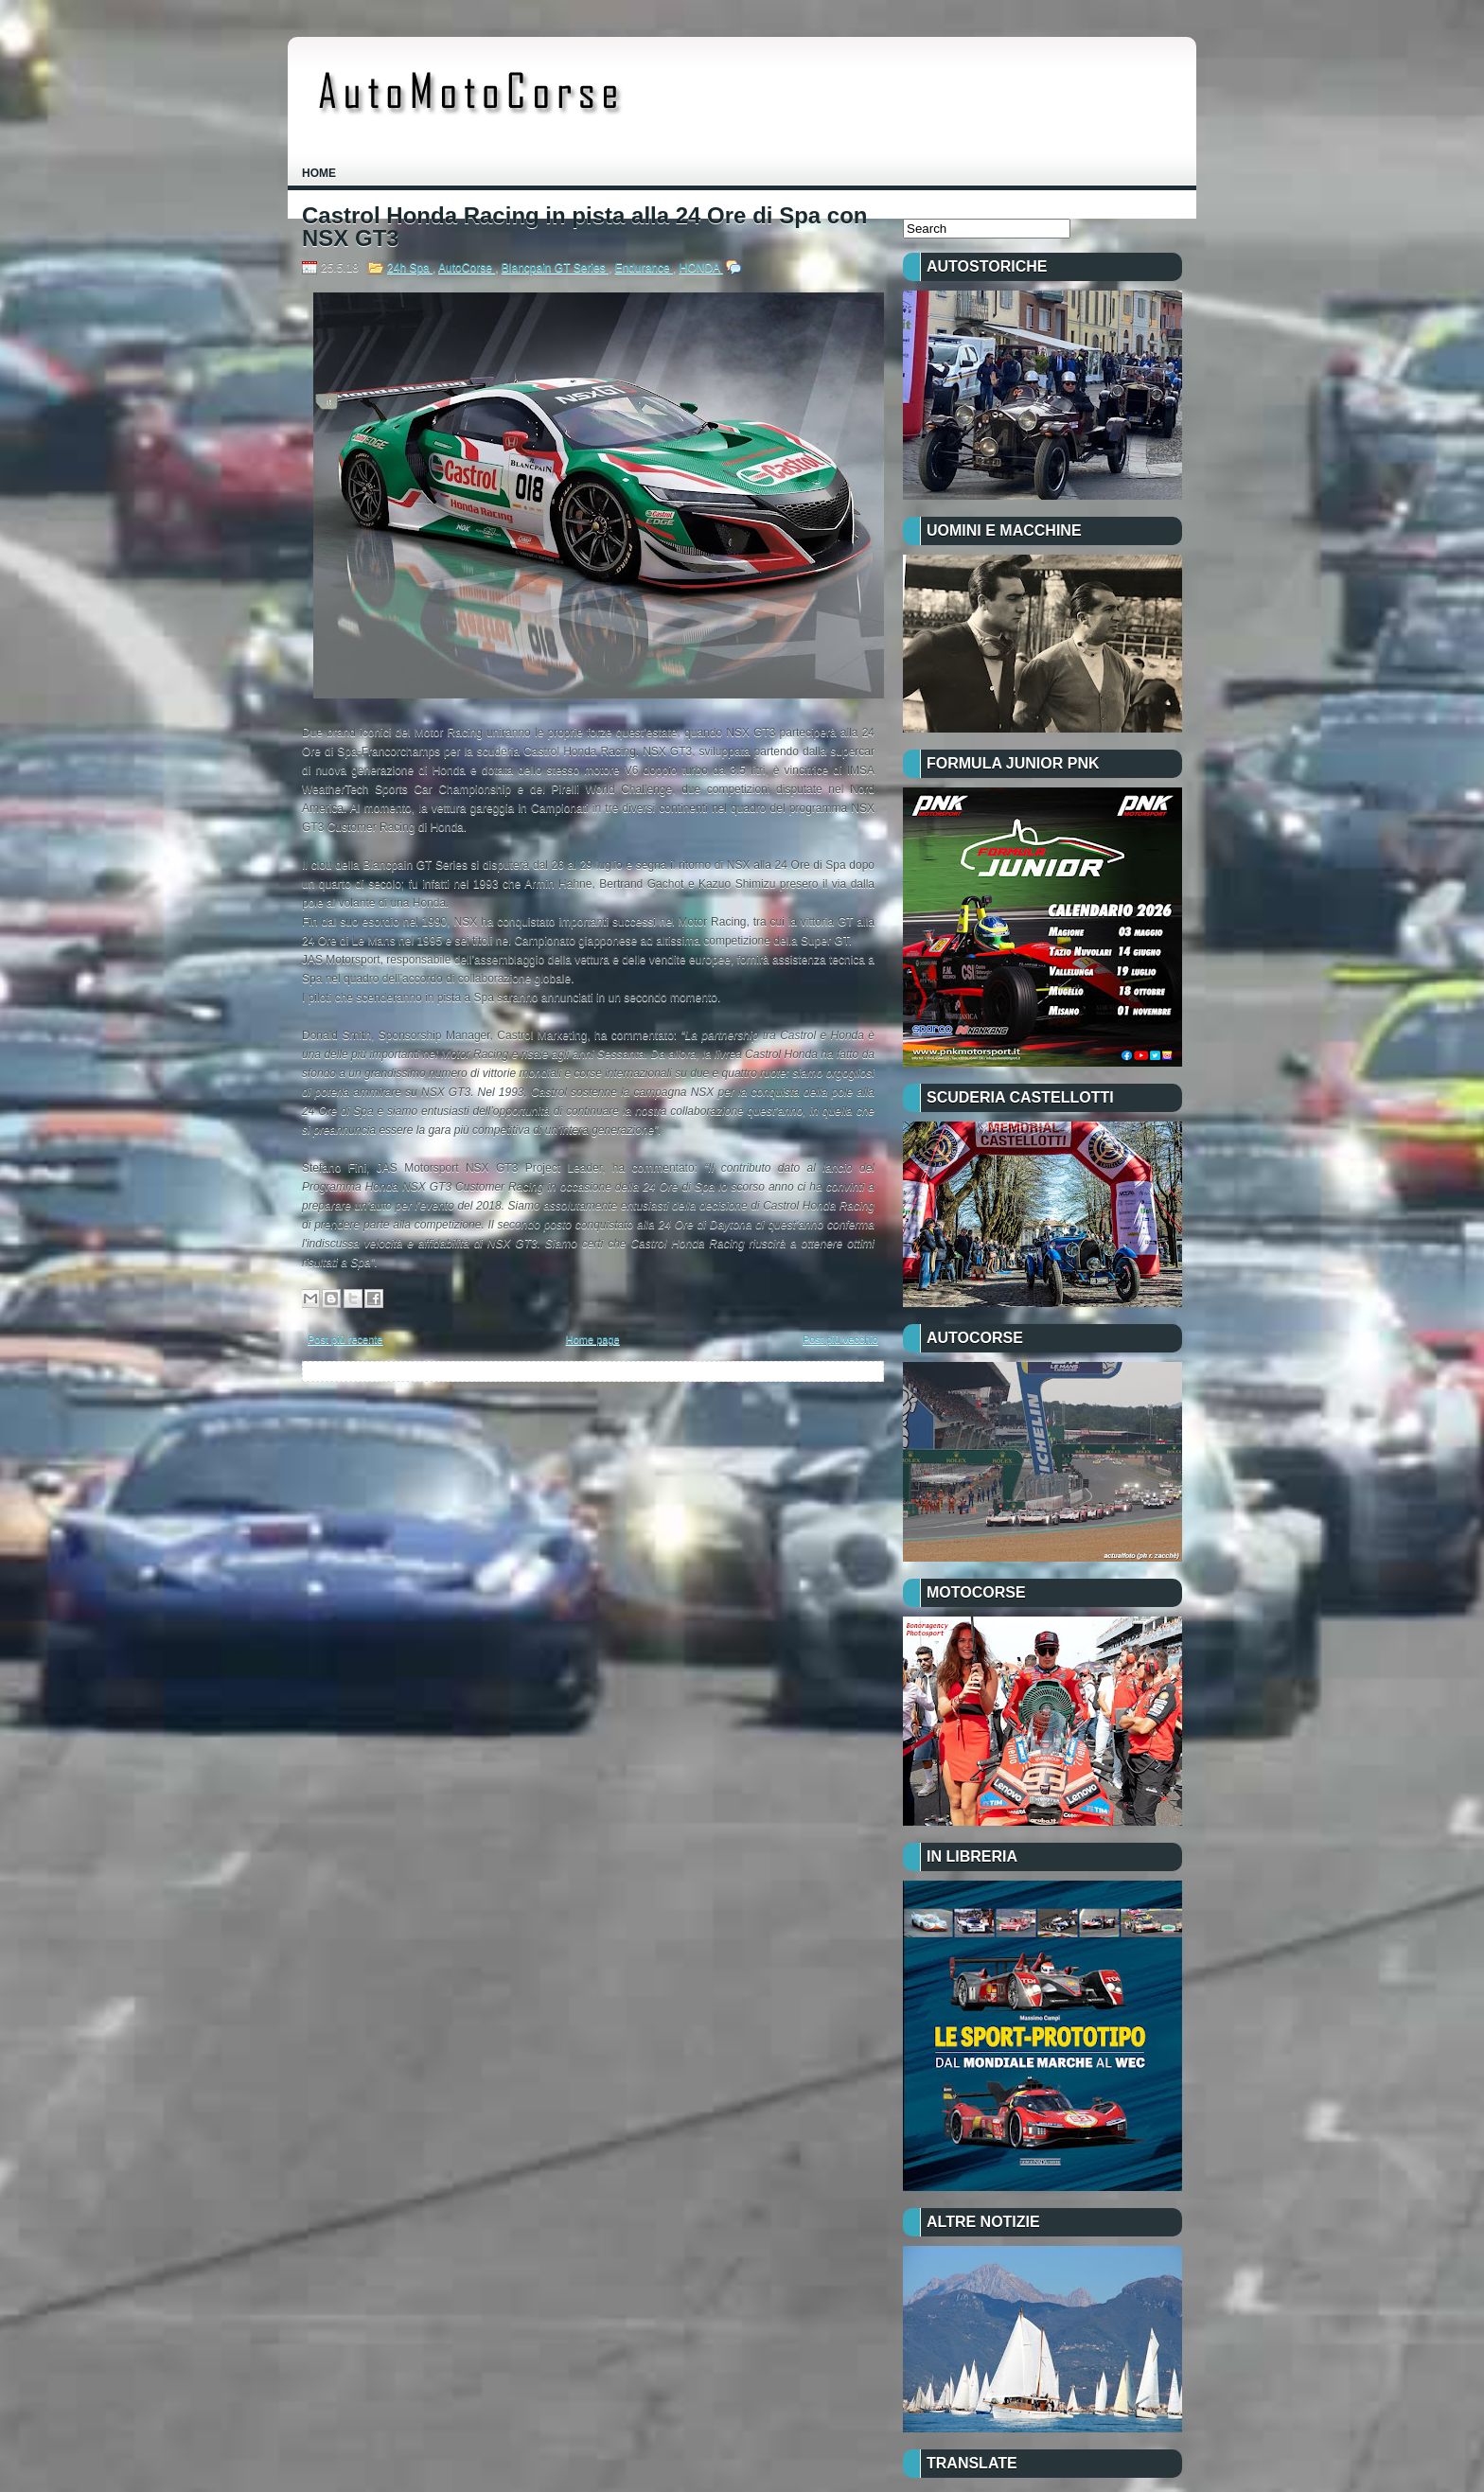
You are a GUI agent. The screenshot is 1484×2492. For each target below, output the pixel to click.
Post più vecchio (840, 1339)
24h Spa (410, 267)
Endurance (644, 267)
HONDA (701, 267)
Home (319, 173)
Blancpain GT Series (555, 267)
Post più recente (345, 1339)
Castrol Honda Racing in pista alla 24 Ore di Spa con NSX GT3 (584, 227)
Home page (593, 1339)
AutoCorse (466, 267)
